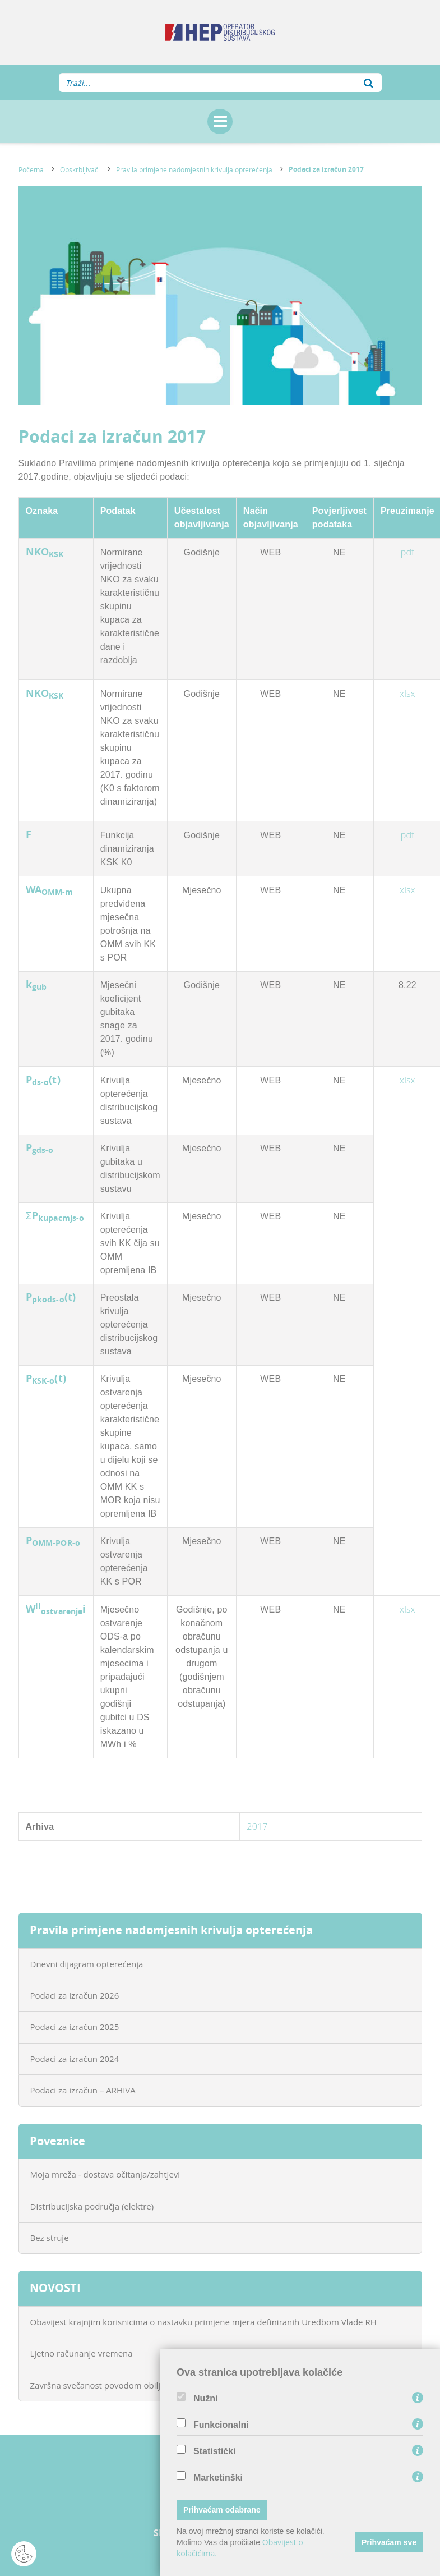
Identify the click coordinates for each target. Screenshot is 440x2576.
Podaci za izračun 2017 (326, 169)
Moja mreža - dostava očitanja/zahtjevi (105, 2174)
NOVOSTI (55, 2287)
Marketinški (218, 2477)
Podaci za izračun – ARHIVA (83, 2090)
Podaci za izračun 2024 (74, 2058)
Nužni (205, 2398)
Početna (31, 169)
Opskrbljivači (80, 169)
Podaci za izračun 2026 (74, 1995)
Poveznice (57, 2140)
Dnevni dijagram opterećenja (86, 1963)
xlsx (407, 693)
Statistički (214, 2451)
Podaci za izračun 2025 (74, 2026)
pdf (407, 552)
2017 (257, 1826)
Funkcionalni (221, 2425)
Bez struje (49, 2237)
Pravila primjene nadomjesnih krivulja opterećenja (194, 169)
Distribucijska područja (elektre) (92, 2206)
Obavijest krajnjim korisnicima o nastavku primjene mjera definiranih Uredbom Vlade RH (203, 2321)
